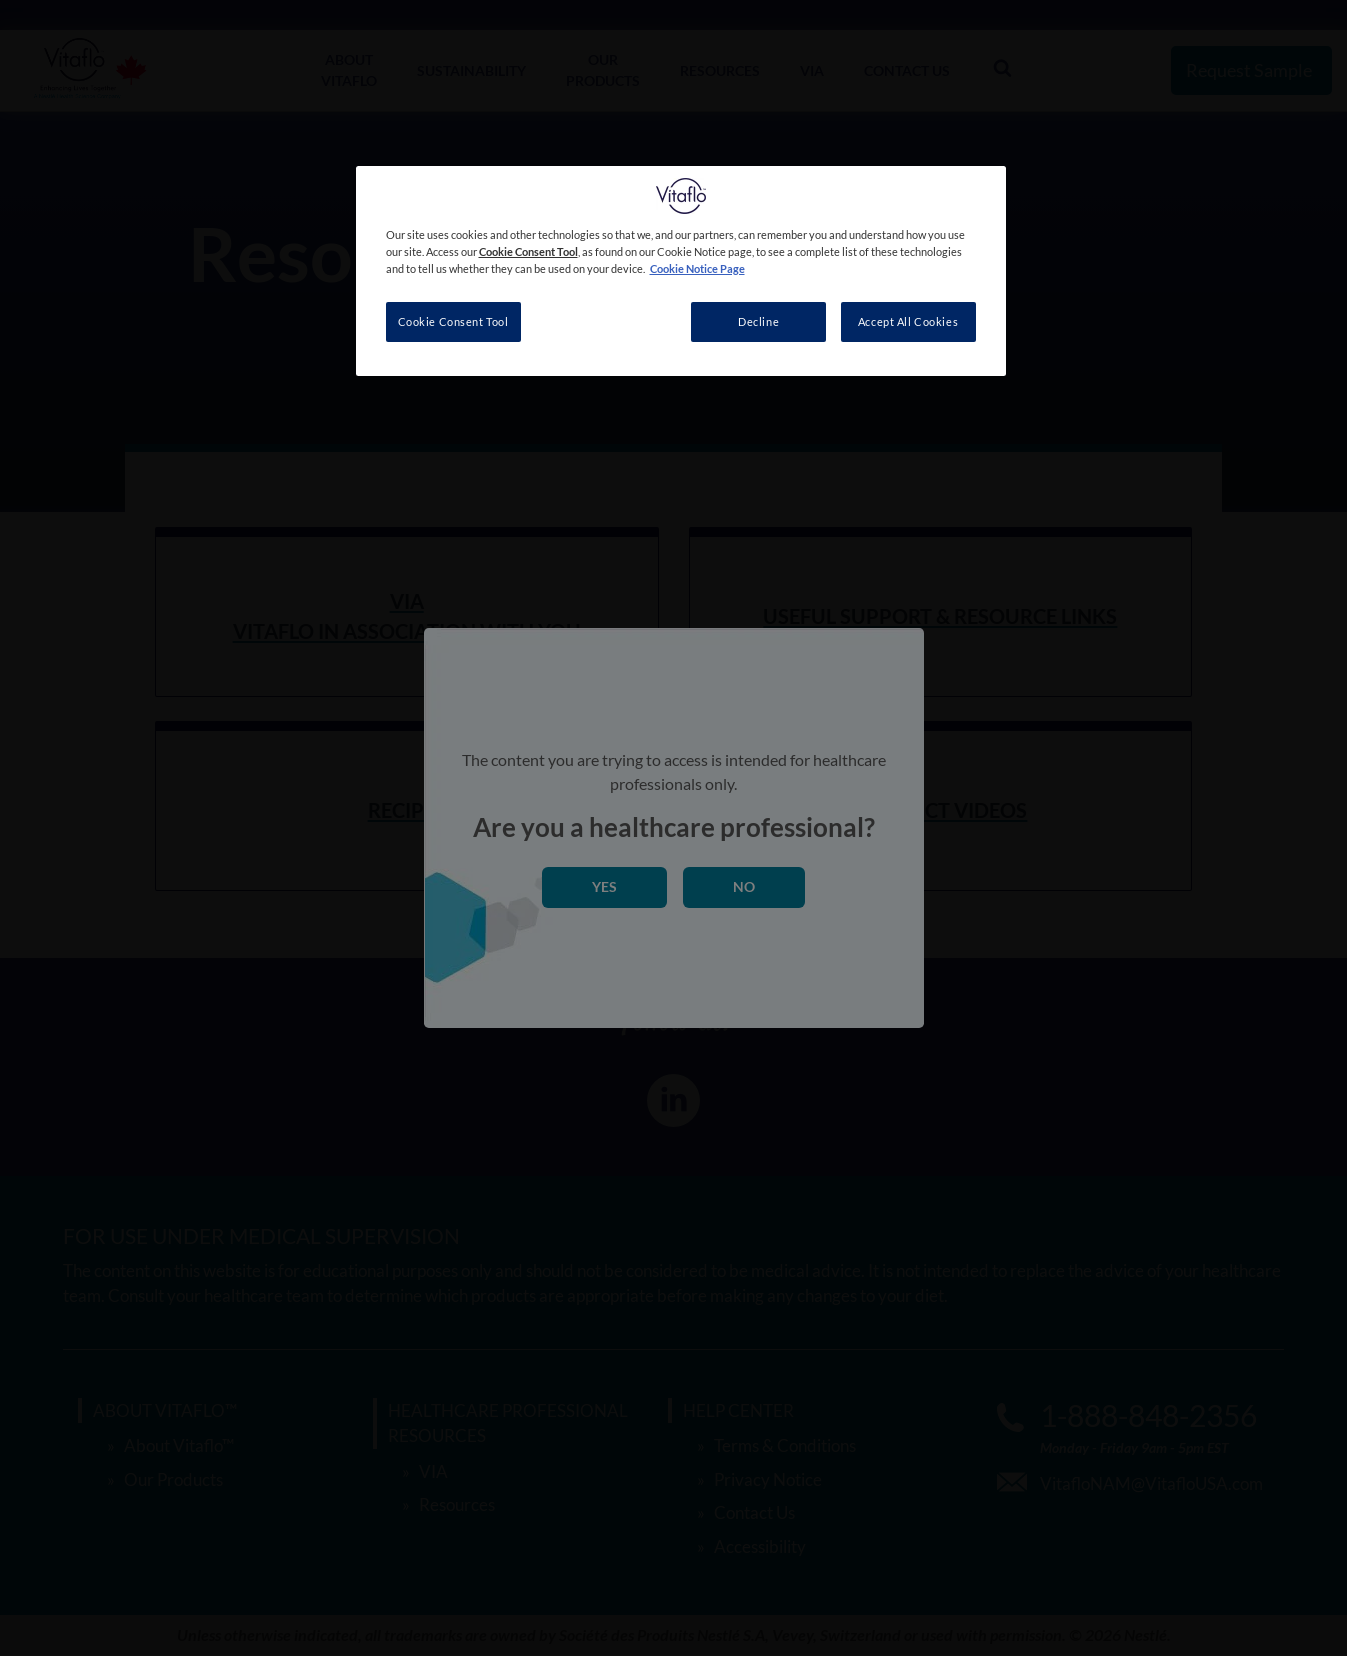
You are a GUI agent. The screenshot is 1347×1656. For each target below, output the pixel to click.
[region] (681, 271)
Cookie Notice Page (697, 268)
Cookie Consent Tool (453, 321)
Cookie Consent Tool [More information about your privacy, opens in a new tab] (528, 251)
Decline (758, 321)
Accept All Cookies (908, 321)
